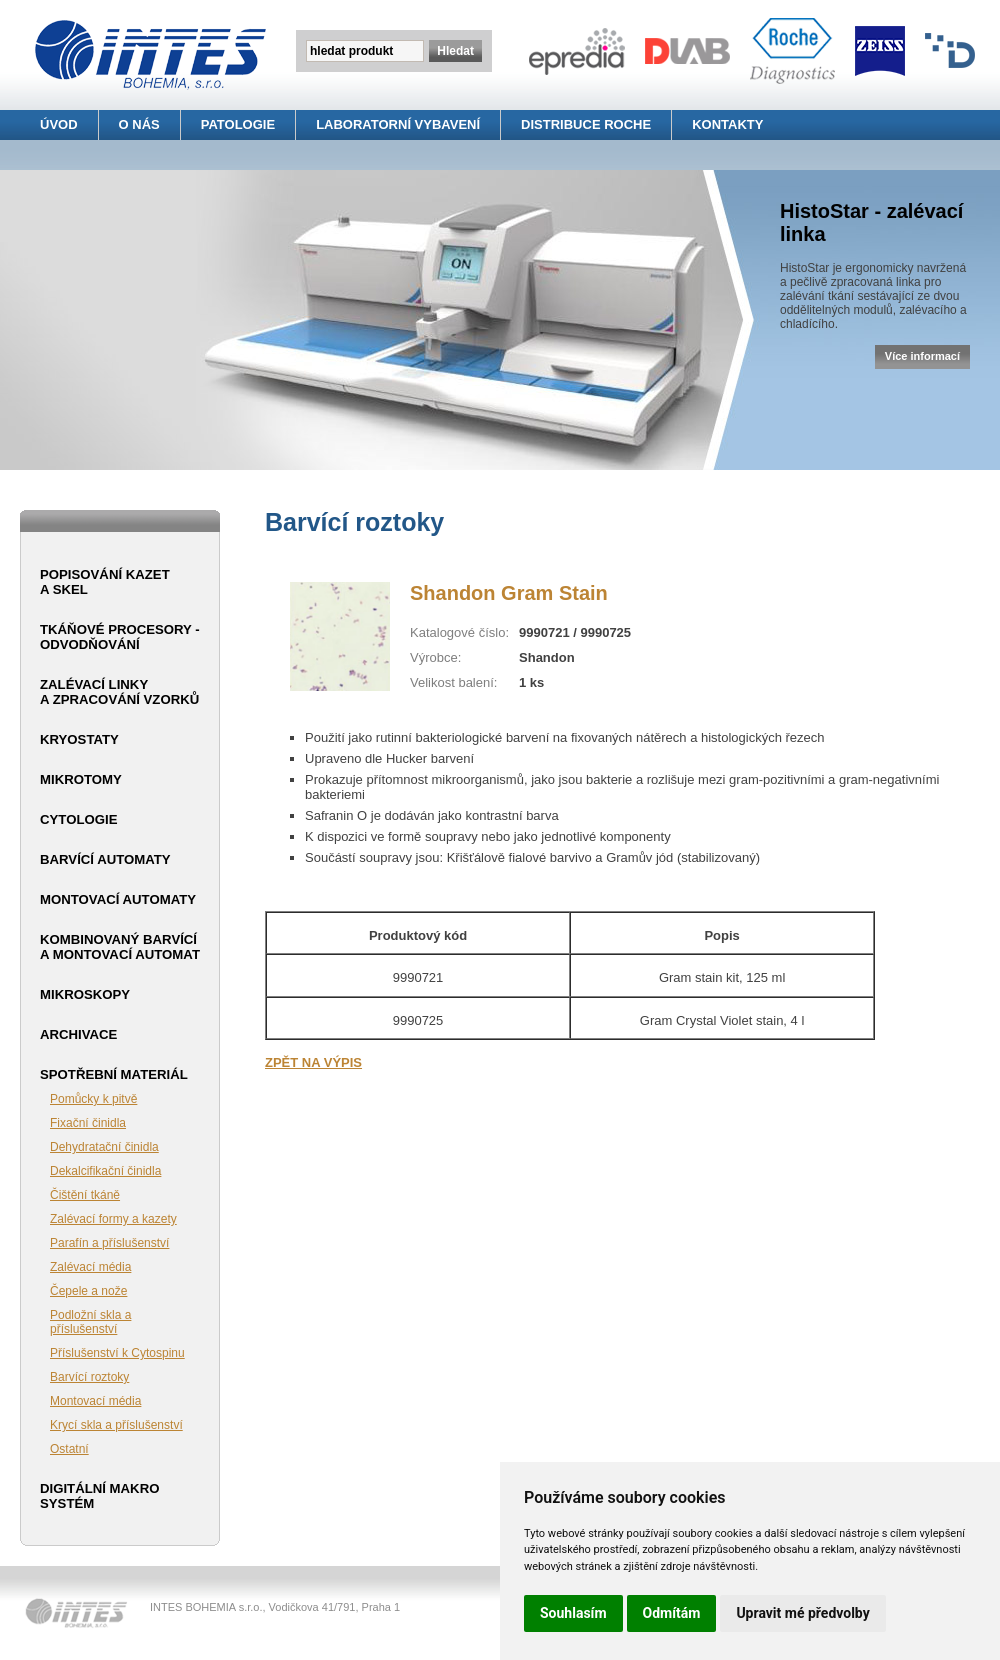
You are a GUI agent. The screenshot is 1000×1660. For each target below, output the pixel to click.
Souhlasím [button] (573, 1613)
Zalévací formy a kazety (113, 1219)
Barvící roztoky (89, 1377)
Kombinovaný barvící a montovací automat (120, 947)
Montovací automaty (118, 899)
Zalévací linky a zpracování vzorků (119, 692)
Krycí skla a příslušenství (116, 1425)
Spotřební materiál (114, 1074)
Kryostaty (79, 739)
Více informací (922, 356)
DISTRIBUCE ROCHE (586, 124)
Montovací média (95, 1401)
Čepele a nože (88, 1291)
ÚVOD (59, 124)
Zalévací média (90, 1267)
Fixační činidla (88, 1123)
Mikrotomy (81, 779)
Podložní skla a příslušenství (90, 1322)
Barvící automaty (105, 859)
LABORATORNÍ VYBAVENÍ (398, 124)
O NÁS (139, 124)
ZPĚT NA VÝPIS (313, 1062)
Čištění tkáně (85, 1195)
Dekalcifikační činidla (105, 1171)
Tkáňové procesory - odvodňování (120, 637)
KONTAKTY (727, 124)
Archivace (78, 1034)
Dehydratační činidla (104, 1147)
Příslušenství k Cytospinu (117, 1353)
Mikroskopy (85, 994)
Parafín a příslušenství (109, 1243)
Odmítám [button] (672, 1613)
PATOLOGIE (238, 124)
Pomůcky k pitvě (93, 1099)
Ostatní (69, 1449)
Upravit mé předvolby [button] (802, 1613)
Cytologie (78, 819)
